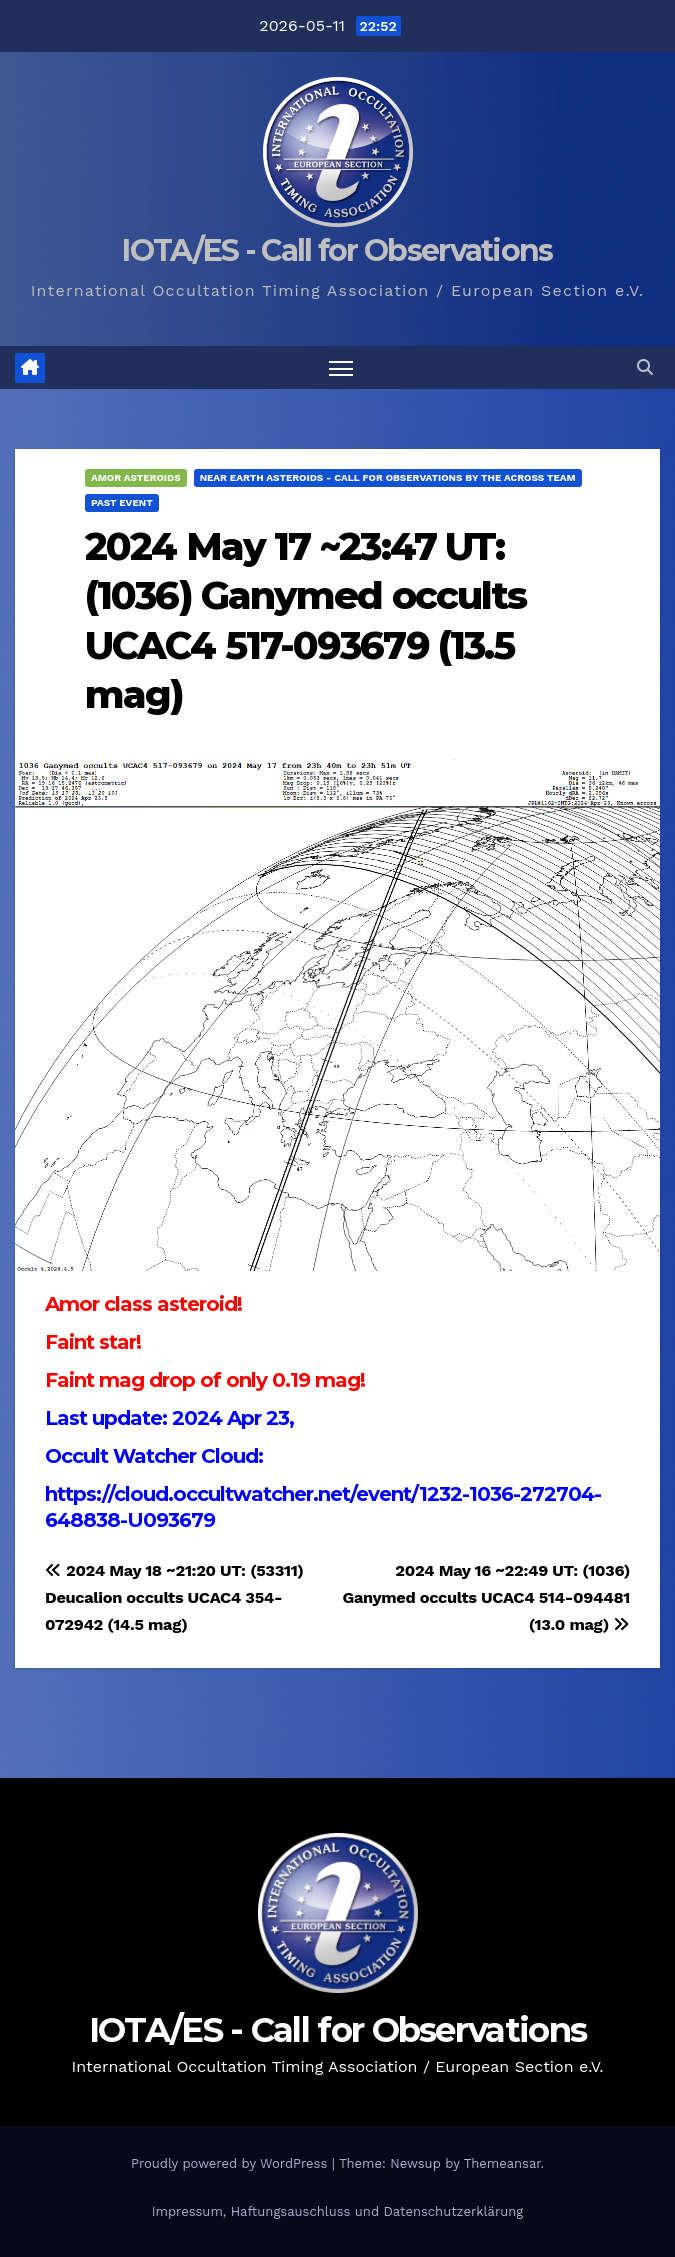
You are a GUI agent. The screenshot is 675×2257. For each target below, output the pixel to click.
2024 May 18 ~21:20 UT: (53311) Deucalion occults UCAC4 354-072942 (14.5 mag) (174, 1597)
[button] (645, 367)
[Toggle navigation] (341, 367)
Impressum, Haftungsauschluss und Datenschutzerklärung (338, 2211)
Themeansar (502, 2163)
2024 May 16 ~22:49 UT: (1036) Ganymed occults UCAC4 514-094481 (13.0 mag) (486, 1597)
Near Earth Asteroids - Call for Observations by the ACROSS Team (388, 477)
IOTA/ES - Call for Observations (337, 250)
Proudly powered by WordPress (231, 2163)
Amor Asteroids (136, 477)
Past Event (122, 502)
